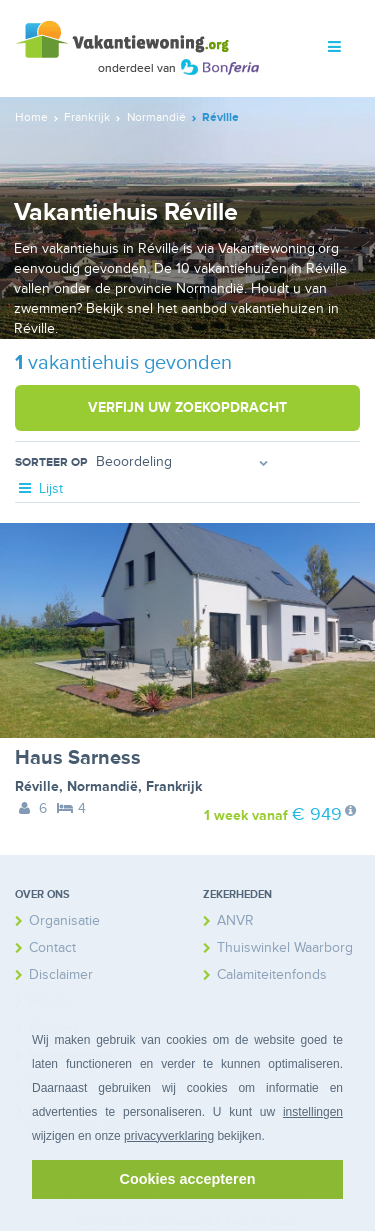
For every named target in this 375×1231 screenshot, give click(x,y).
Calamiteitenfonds (272, 974)
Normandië (102, 786)
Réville (37, 786)
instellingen (313, 1112)
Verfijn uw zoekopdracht (187, 407)
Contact (52, 947)
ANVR (235, 920)
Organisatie (64, 920)
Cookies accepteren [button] (188, 1179)
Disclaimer (61, 974)
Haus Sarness (78, 758)
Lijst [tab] (39, 488)
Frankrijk (174, 786)
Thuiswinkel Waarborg (285, 947)
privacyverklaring (169, 1136)
